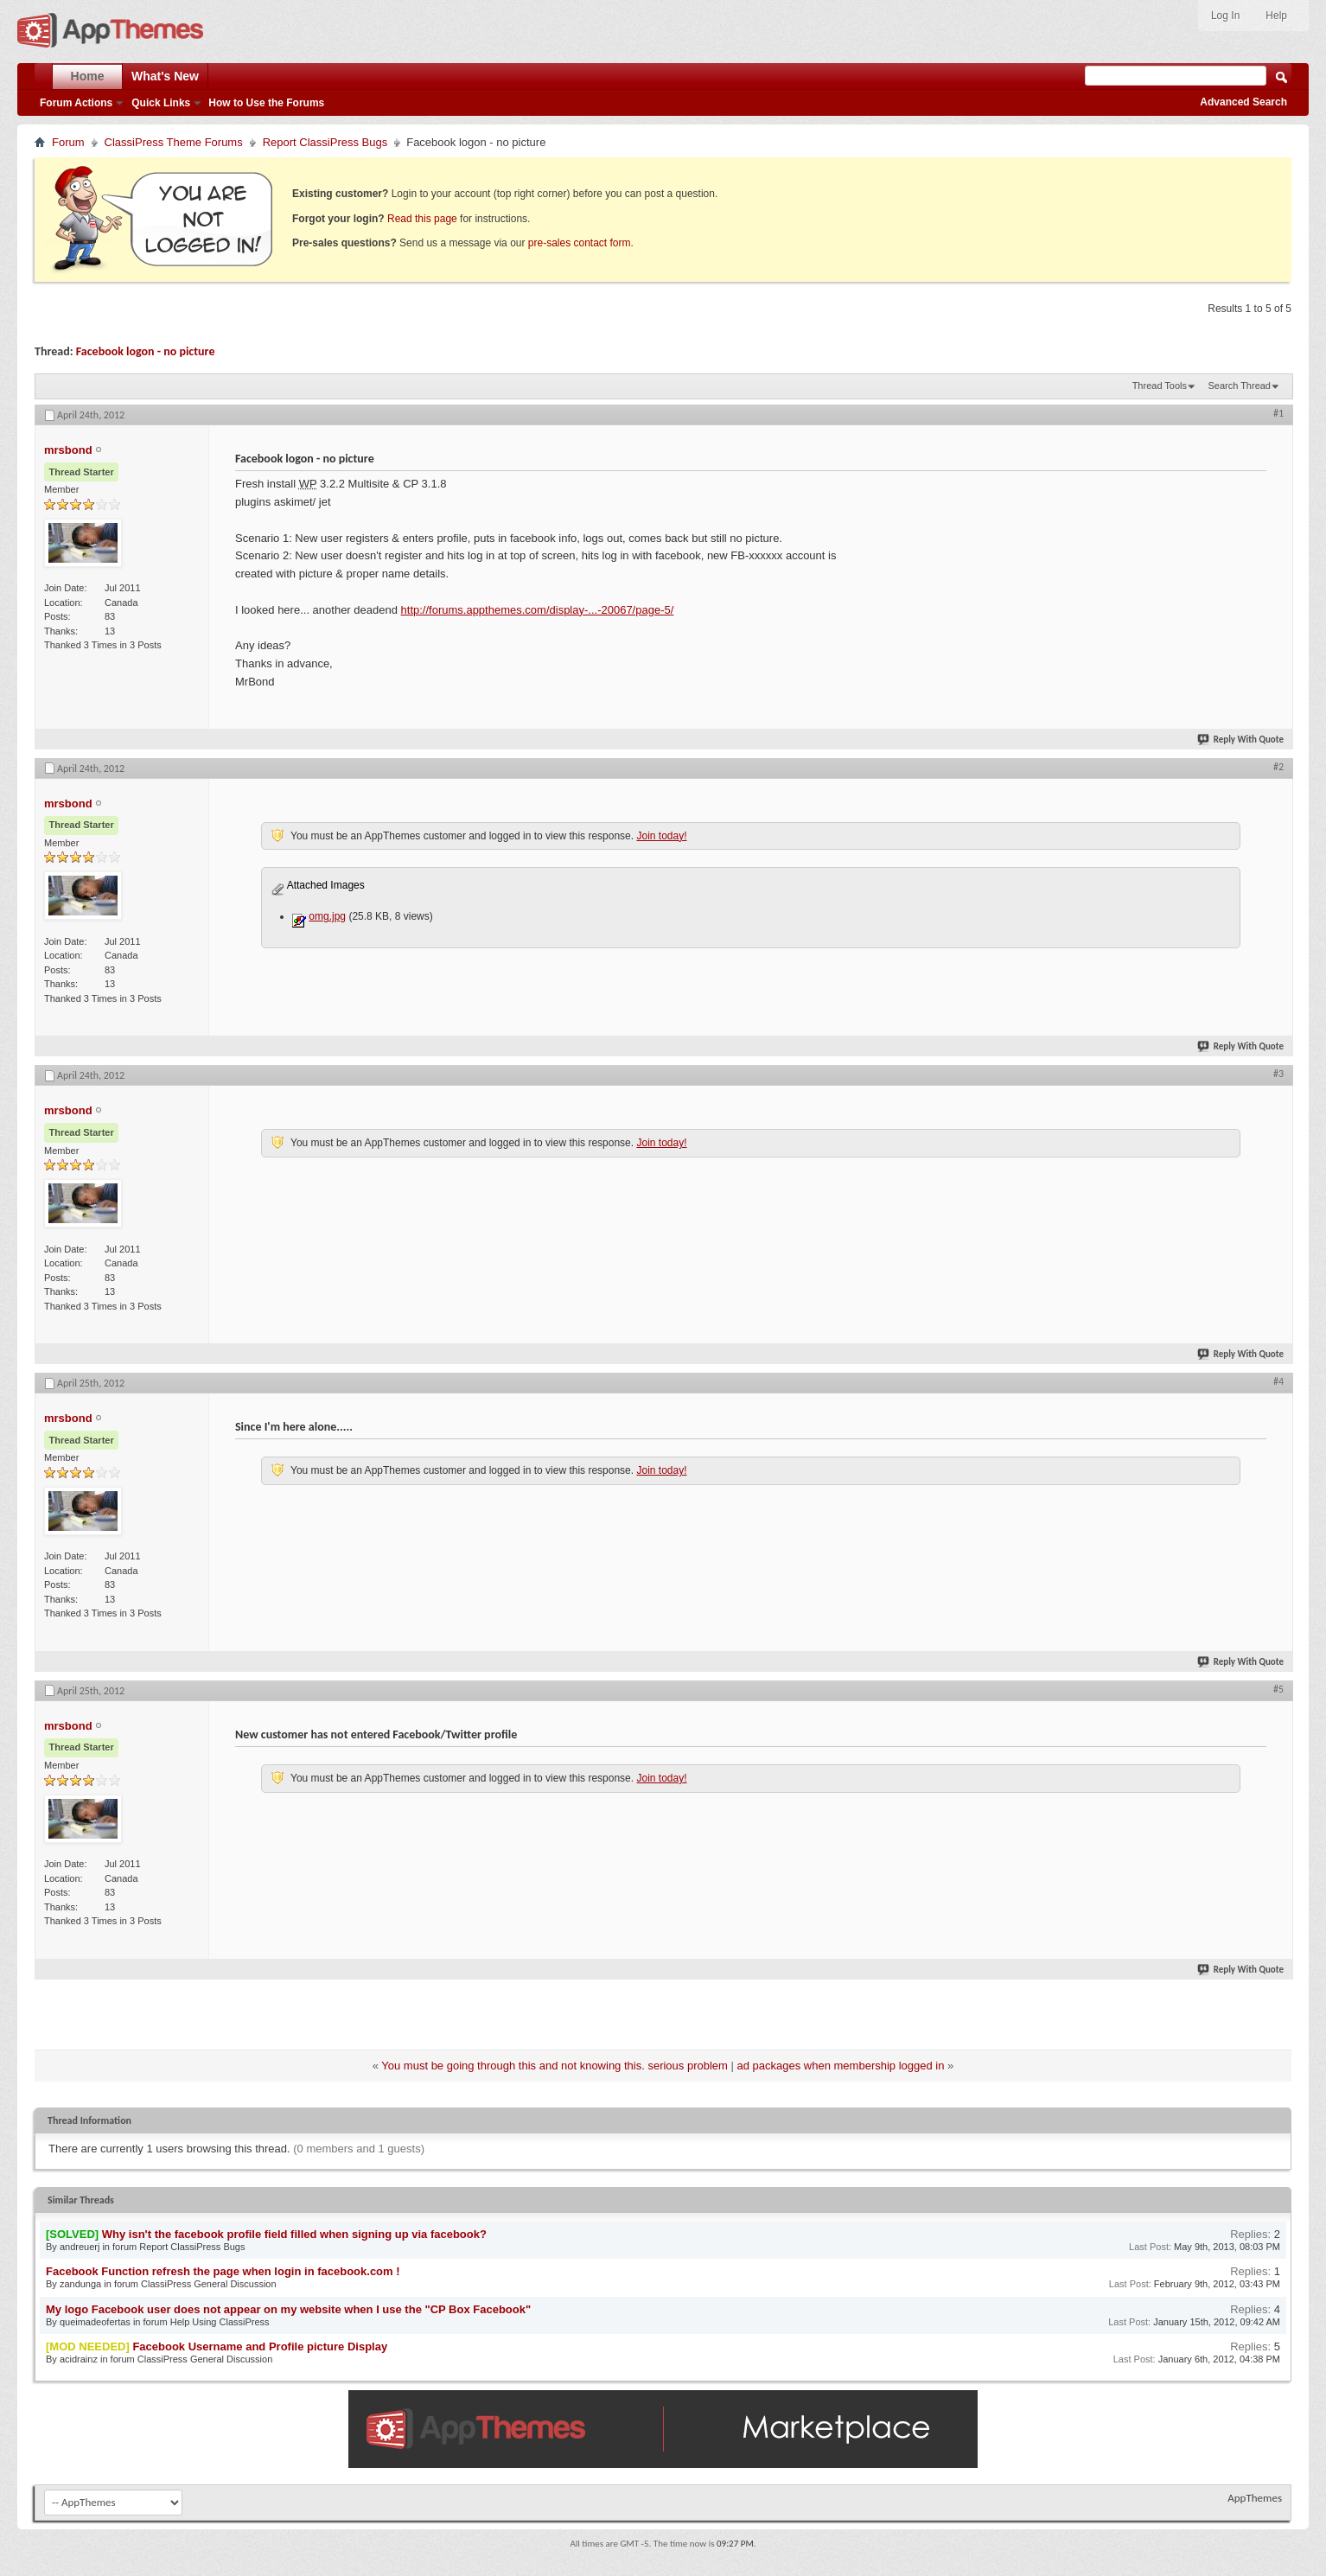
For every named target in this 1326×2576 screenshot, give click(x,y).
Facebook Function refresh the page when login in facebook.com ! (223, 2271)
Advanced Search (1243, 102)
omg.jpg (327, 916)
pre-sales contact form (579, 243)
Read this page (422, 219)
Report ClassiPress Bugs (325, 142)
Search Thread (1239, 385)
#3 (1278, 1074)
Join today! (661, 836)
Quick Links (160, 103)
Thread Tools (1159, 385)
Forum (68, 142)
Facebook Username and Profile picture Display (259, 2346)
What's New (165, 76)
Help (1276, 16)
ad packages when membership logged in (841, 2065)
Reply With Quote (1241, 739)
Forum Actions (76, 103)
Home (88, 76)
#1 (1278, 413)
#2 (1278, 767)
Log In (1225, 16)
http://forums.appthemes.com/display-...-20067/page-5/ (537, 609)
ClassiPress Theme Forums (174, 142)
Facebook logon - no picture (145, 351)
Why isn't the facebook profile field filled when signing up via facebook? (294, 2234)
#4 (1278, 1381)
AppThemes (1254, 2497)
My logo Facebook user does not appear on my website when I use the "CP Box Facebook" (288, 2309)
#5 (1278, 1689)
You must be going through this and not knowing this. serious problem (554, 2065)
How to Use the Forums (266, 103)
